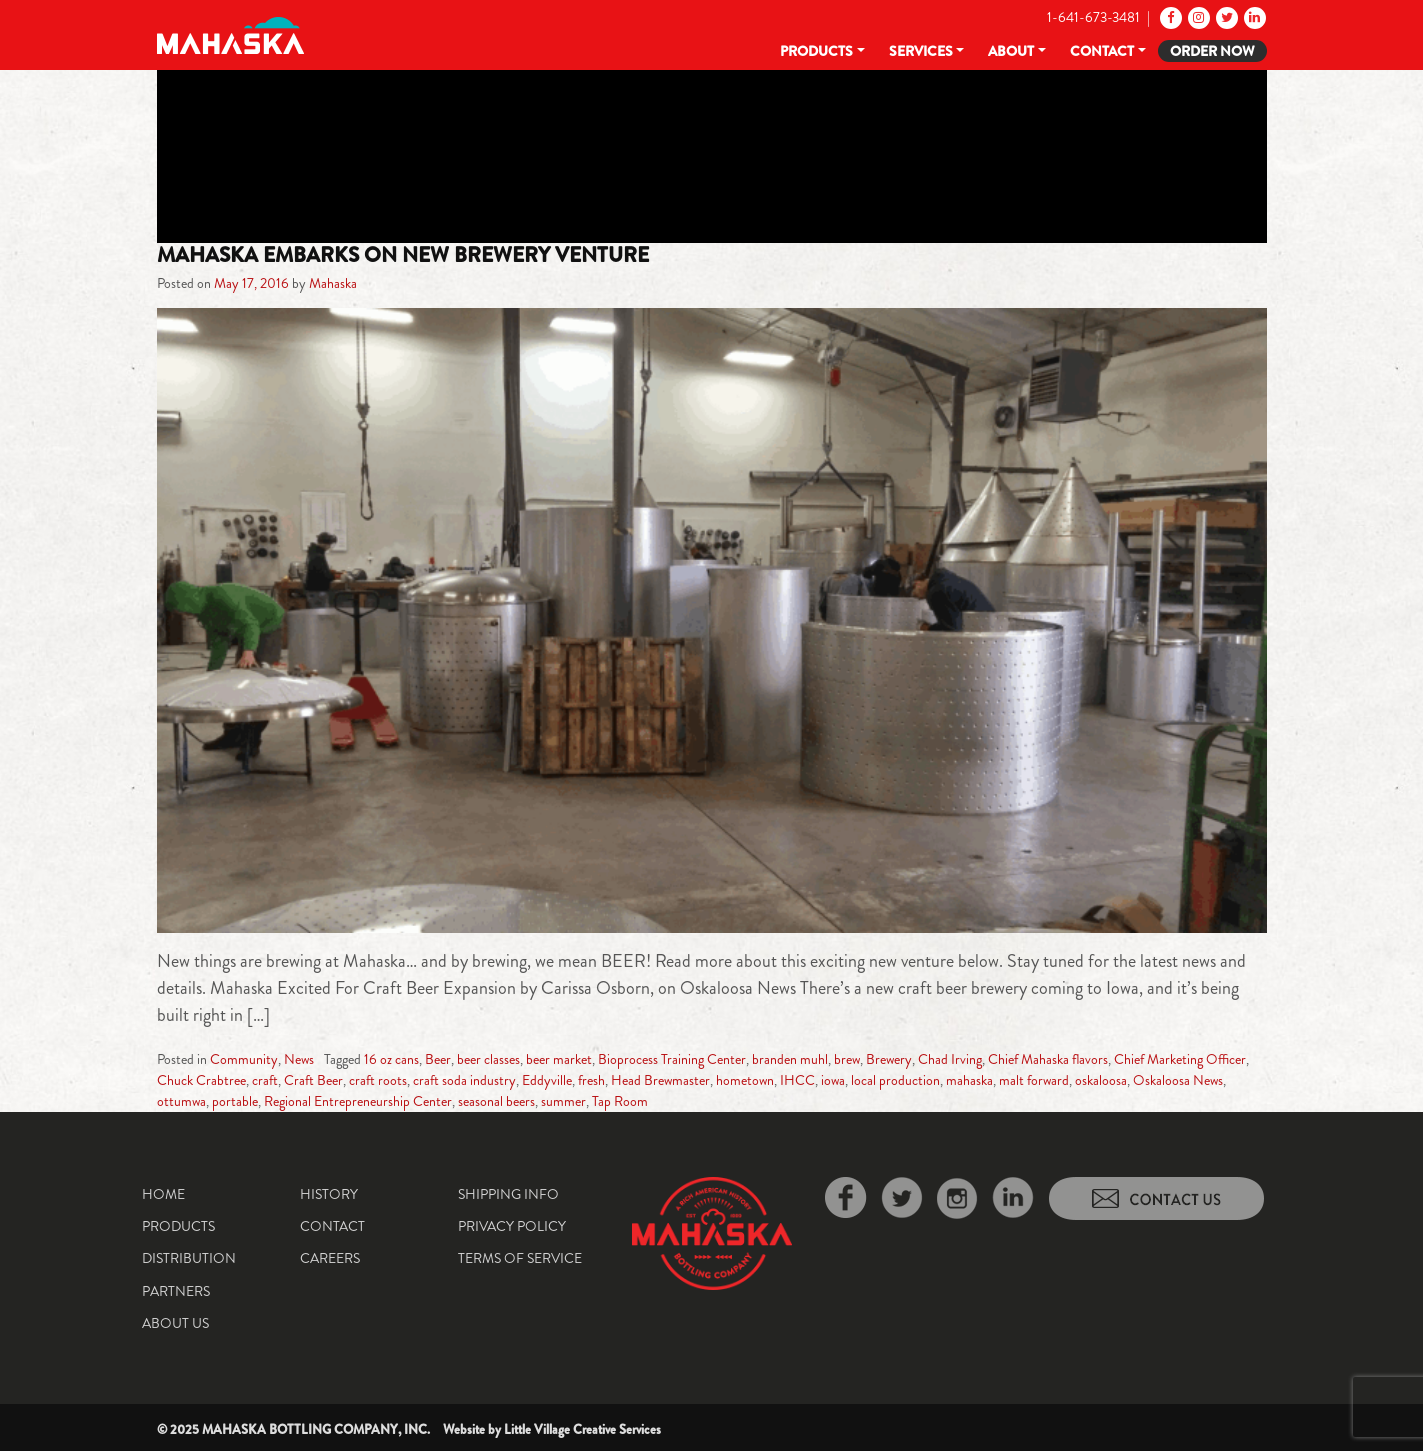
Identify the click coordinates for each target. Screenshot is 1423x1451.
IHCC (797, 1080)
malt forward (1034, 1080)
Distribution (189, 1258)
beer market (559, 1059)
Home (163, 1194)
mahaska (969, 1080)
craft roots (378, 1080)
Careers (330, 1258)
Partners (176, 1291)
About (1011, 51)
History (329, 1194)
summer (563, 1101)
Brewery (889, 1059)
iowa (833, 1080)
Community (244, 1059)
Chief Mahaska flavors (1048, 1059)
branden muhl (790, 1059)
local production (895, 1080)
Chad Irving (950, 1059)
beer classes (488, 1059)
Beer (438, 1059)
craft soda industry (464, 1080)
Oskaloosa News (1178, 1080)
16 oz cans (391, 1059)
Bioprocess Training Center (672, 1059)
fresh (591, 1080)
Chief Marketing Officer (1180, 1059)
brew (847, 1059)
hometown (745, 1080)
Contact (1102, 51)
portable (235, 1101)
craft (265, 1080)
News (299, 1059)
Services (921, 51)
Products (816, 51)
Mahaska (333, 283)
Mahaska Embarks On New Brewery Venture (403, 255)
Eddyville (547, 1080)
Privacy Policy (512, 1226)
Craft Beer (313, 1080)
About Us (175, 1323)
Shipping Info (508, 1194)
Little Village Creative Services (582, 1429)
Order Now (1212, 51)
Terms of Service (520, 1258)
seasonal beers (496, 1101)
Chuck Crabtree (201, 1080)
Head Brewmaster (660, 1080)
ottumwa (181, 1101)
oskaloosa (1101, 1080)
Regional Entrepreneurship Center (358, 1101)
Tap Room (620, 1101)
